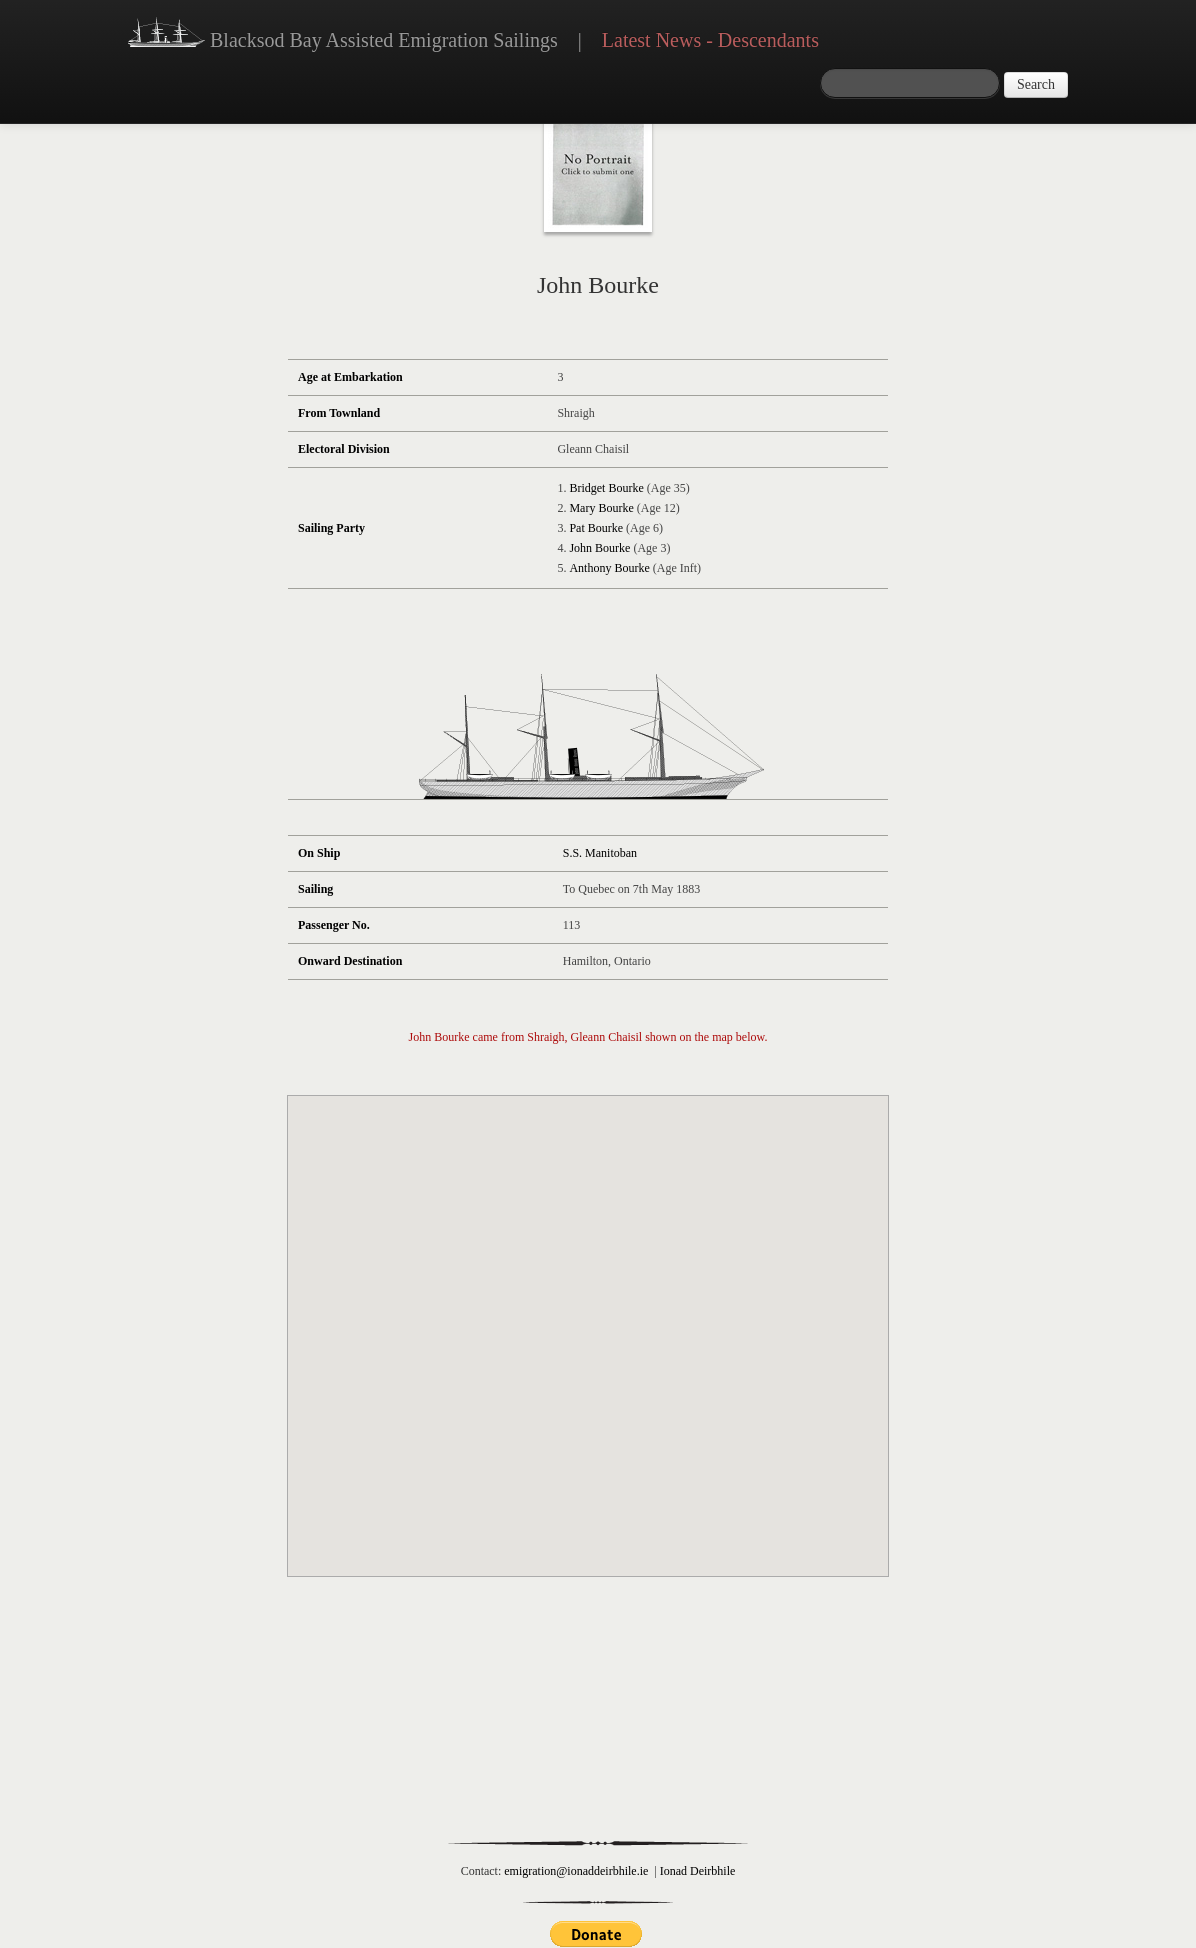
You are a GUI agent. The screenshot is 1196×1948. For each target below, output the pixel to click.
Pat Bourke (596, 528)
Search (1036, 84)
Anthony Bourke (609, 568)
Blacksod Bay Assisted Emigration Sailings (343, 35)
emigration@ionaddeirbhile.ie (576, 1871)
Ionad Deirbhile (698, 1871)
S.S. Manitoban (600, 853)
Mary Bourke (601, 508)
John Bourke (599, 548)
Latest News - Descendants (710, 40)
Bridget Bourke (606, 488)
